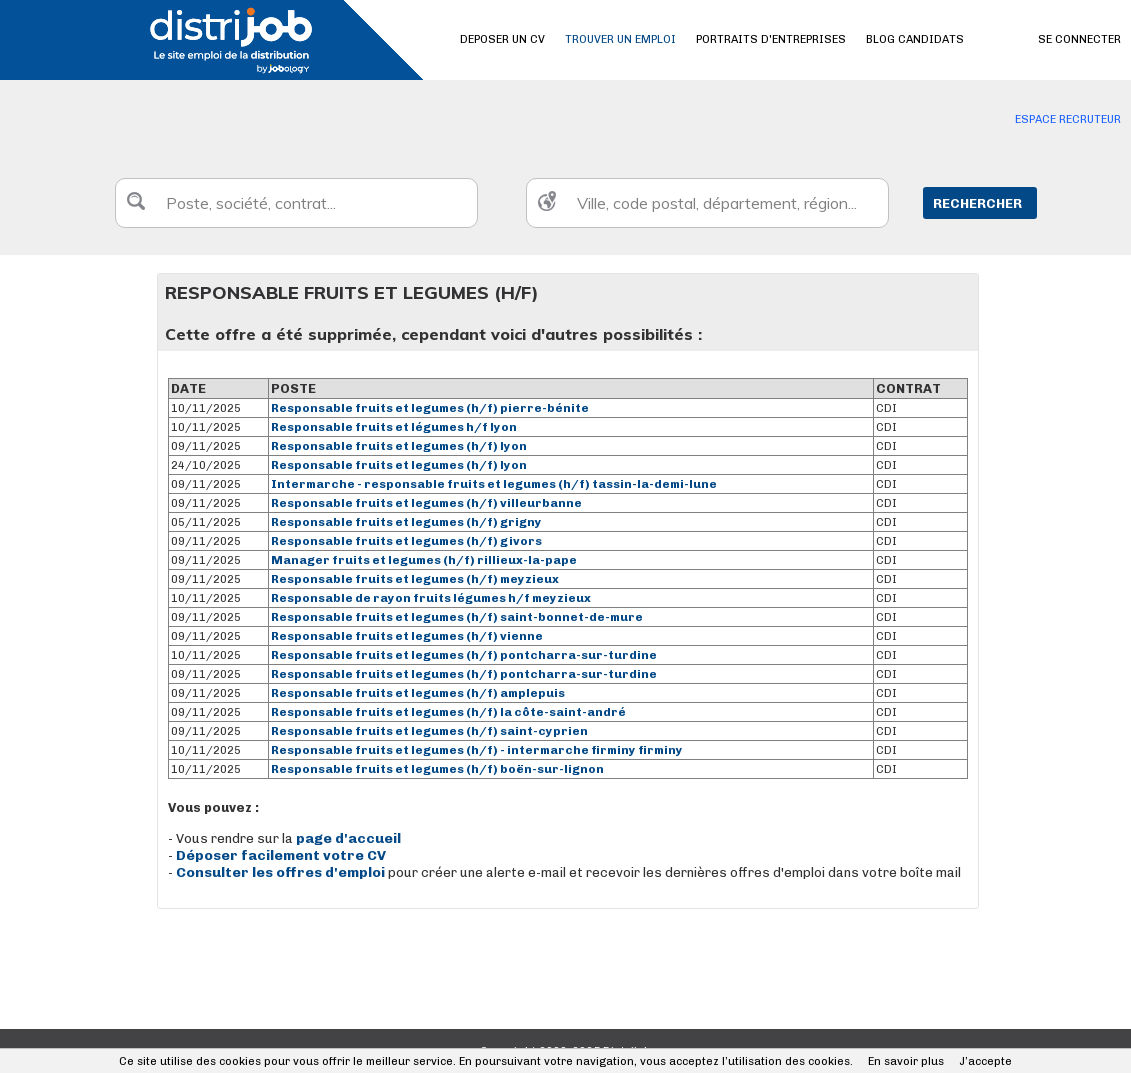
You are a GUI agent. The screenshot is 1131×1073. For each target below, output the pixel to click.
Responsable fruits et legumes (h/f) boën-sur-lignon (437, 769)
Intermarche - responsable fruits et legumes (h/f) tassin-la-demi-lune (494, 484)
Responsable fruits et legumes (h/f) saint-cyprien (429, 731)
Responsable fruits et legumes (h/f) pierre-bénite (430, 408)
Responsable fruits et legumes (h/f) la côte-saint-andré (448, 712)
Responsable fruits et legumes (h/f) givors (406, 541)
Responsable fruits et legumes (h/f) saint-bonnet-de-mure (457, 617)
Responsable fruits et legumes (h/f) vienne (407, 636)
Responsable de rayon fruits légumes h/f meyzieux (431, 598)
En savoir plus (906, 1061)
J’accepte (985, 1061)
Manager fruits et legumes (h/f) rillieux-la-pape (424, 560)
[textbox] (296, 203)
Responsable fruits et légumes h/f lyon (394, 427)
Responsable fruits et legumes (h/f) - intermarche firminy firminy (477, 750)
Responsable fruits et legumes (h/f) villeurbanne (426, 503)
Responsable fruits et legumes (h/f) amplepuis (418, 693)
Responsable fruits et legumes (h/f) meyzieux (415, 579)
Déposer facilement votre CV (281, 855)
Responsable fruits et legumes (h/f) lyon (399, 446)
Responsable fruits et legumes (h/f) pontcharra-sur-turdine (464, 655)
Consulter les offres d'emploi (282, 872)
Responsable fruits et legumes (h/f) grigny (406, 522)
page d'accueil (348, 838)
